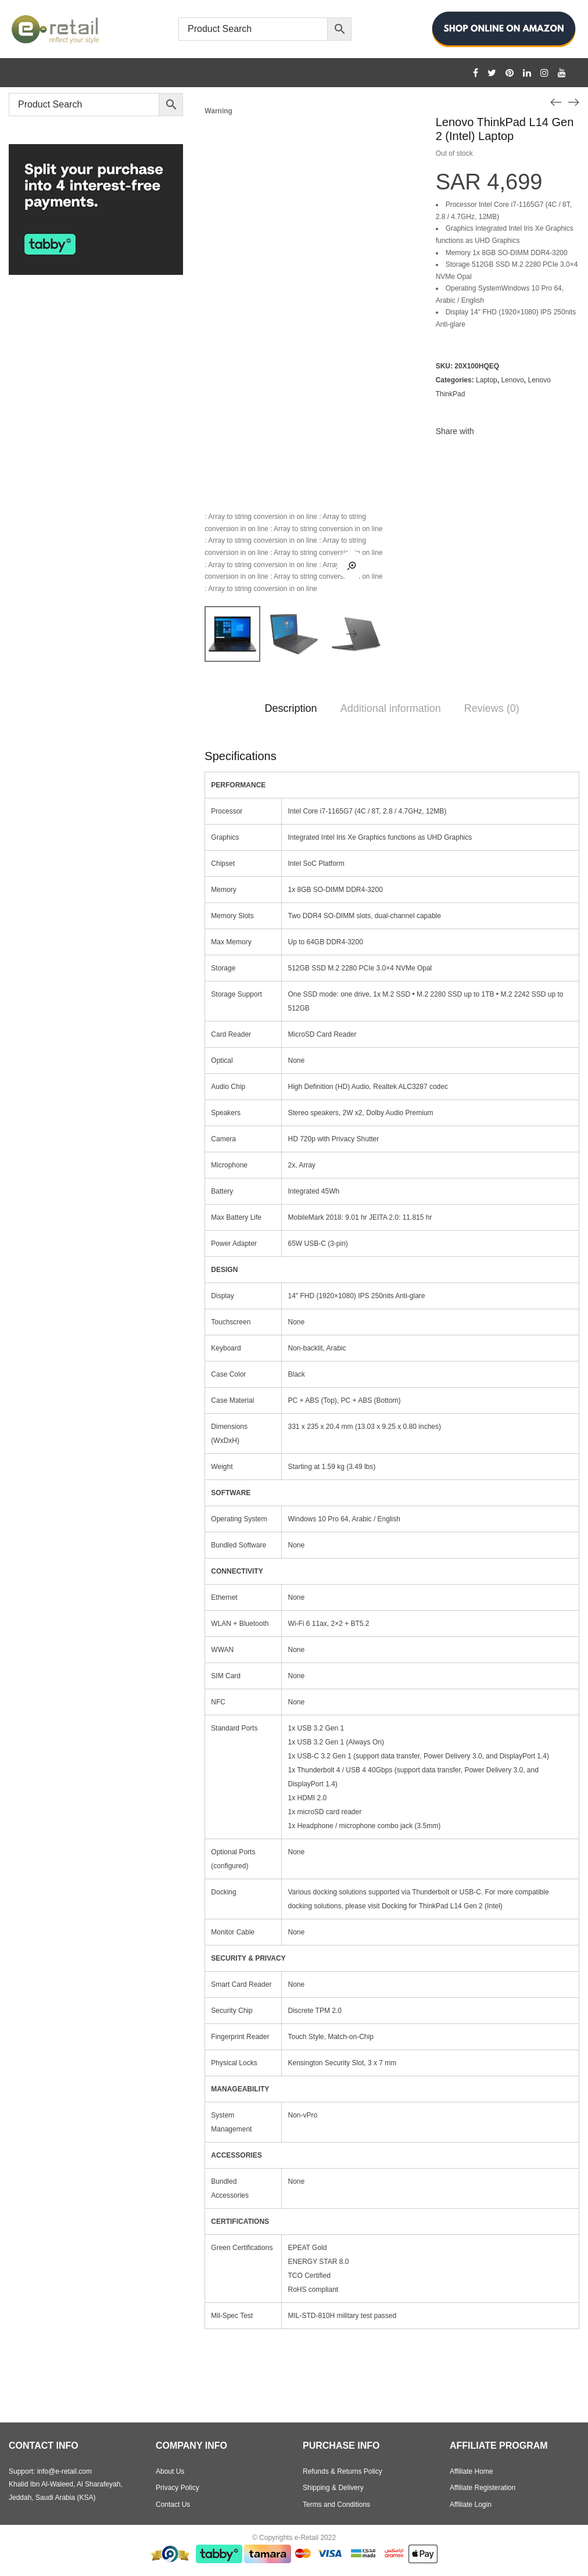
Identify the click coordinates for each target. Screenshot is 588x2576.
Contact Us (173, 2504)
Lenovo (512, 380)
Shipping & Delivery (333, 2488)
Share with (455, 431)
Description (291, 708)
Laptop (486, 380)
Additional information (390, 708)
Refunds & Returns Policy (342, 2471)
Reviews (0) (491, 708)
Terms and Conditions (336, 2504)
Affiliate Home (471, 2471)
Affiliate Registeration (482, 2488)
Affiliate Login (471, 2504)
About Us (170, 2471)
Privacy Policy (177, 2488)
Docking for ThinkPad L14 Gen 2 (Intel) (442, 1906)
